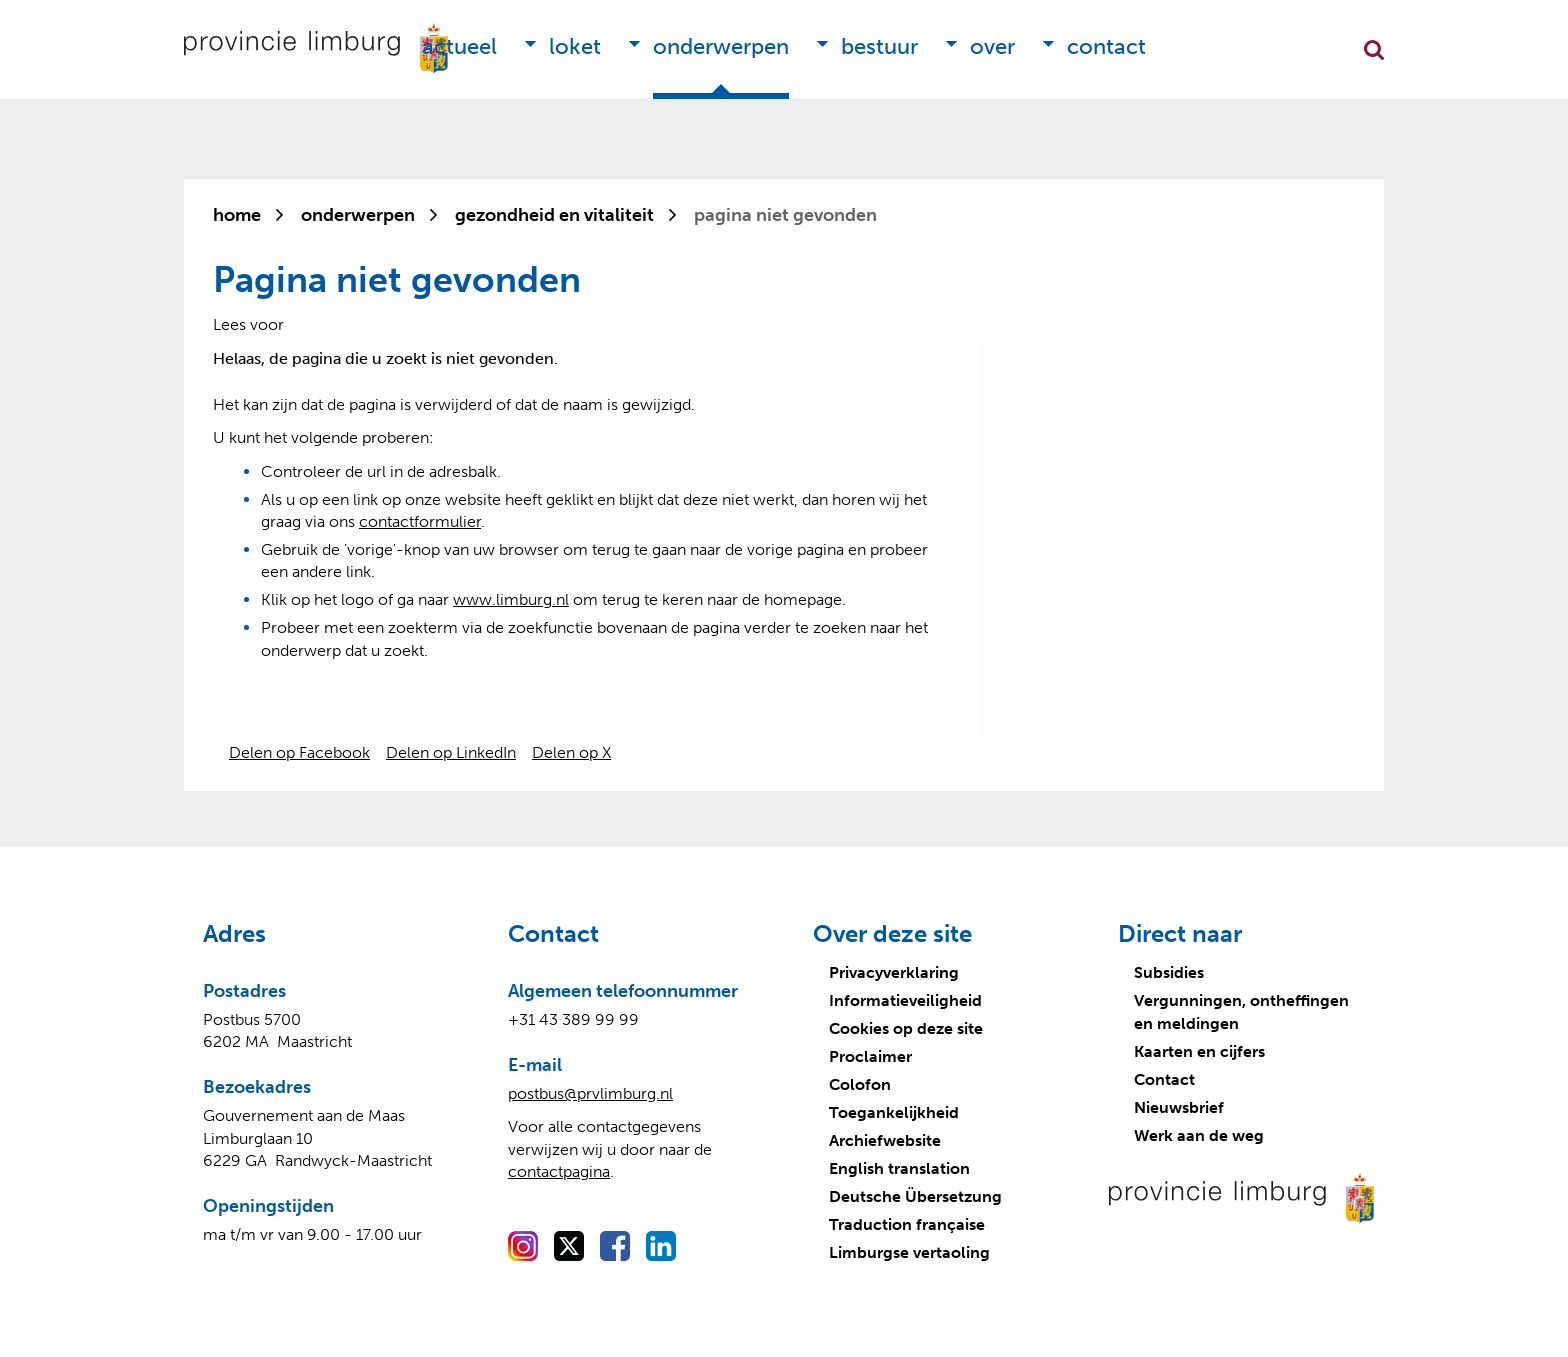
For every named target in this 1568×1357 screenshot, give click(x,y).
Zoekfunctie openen (1374, 50)
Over (992, 46)
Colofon (860, 1084)
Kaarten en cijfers (1199, 1051)
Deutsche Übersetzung (915, 1196)
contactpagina (559, 1171)
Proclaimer (870, 1056)
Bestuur (879, 46)
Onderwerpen (721, 46)
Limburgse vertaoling (909, 1252)
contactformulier (420, 521)
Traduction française (907, 1224)
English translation (899, 1168)
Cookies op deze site (906, 1028)
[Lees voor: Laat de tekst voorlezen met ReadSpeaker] (248, 324)
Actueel (459, 46)
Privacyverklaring (894, 972)
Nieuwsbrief (1179, 1107)
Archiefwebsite (885, 1140)
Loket (575, 46)
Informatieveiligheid (905, 1000)
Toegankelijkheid (894, 1112)
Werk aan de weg (1199, 1135)
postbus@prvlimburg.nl (590, 1093)
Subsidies (1169, 972)
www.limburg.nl (511, 599)
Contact (1106, 46)
